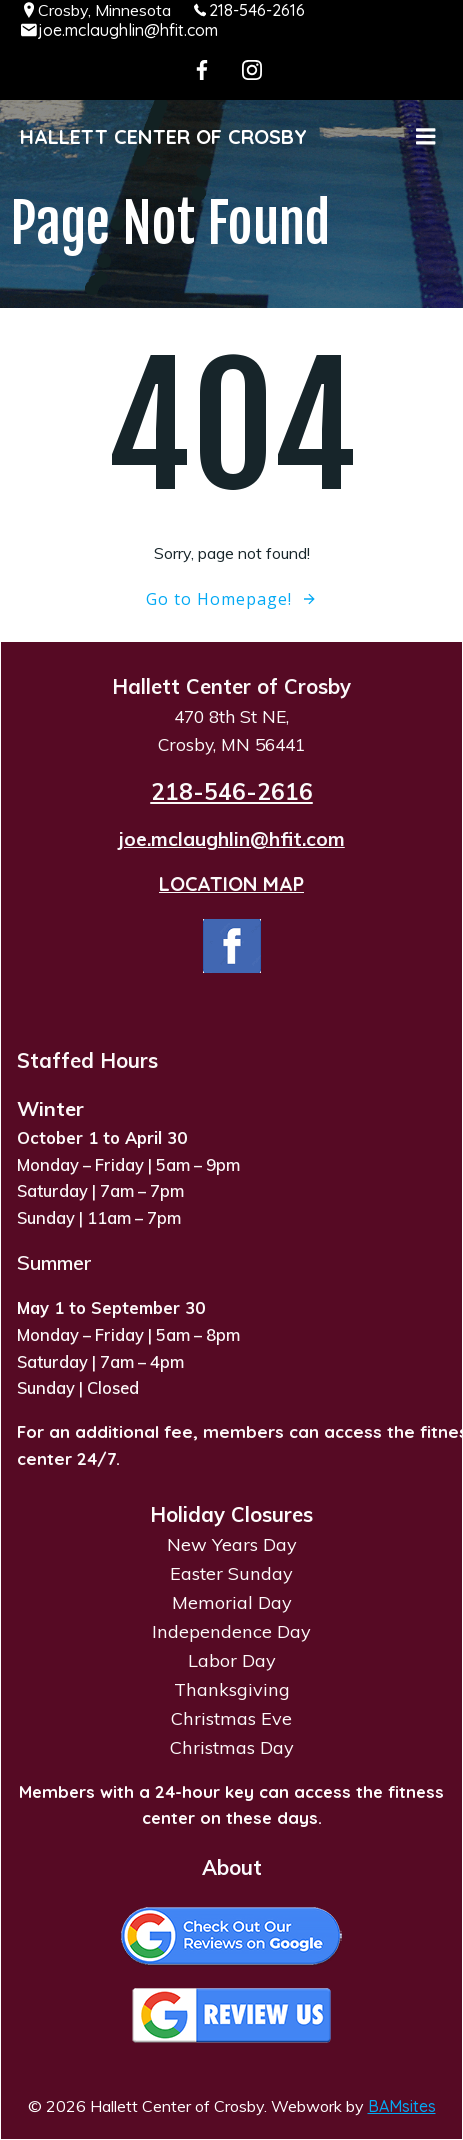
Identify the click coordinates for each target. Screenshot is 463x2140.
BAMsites (402, 2106)
